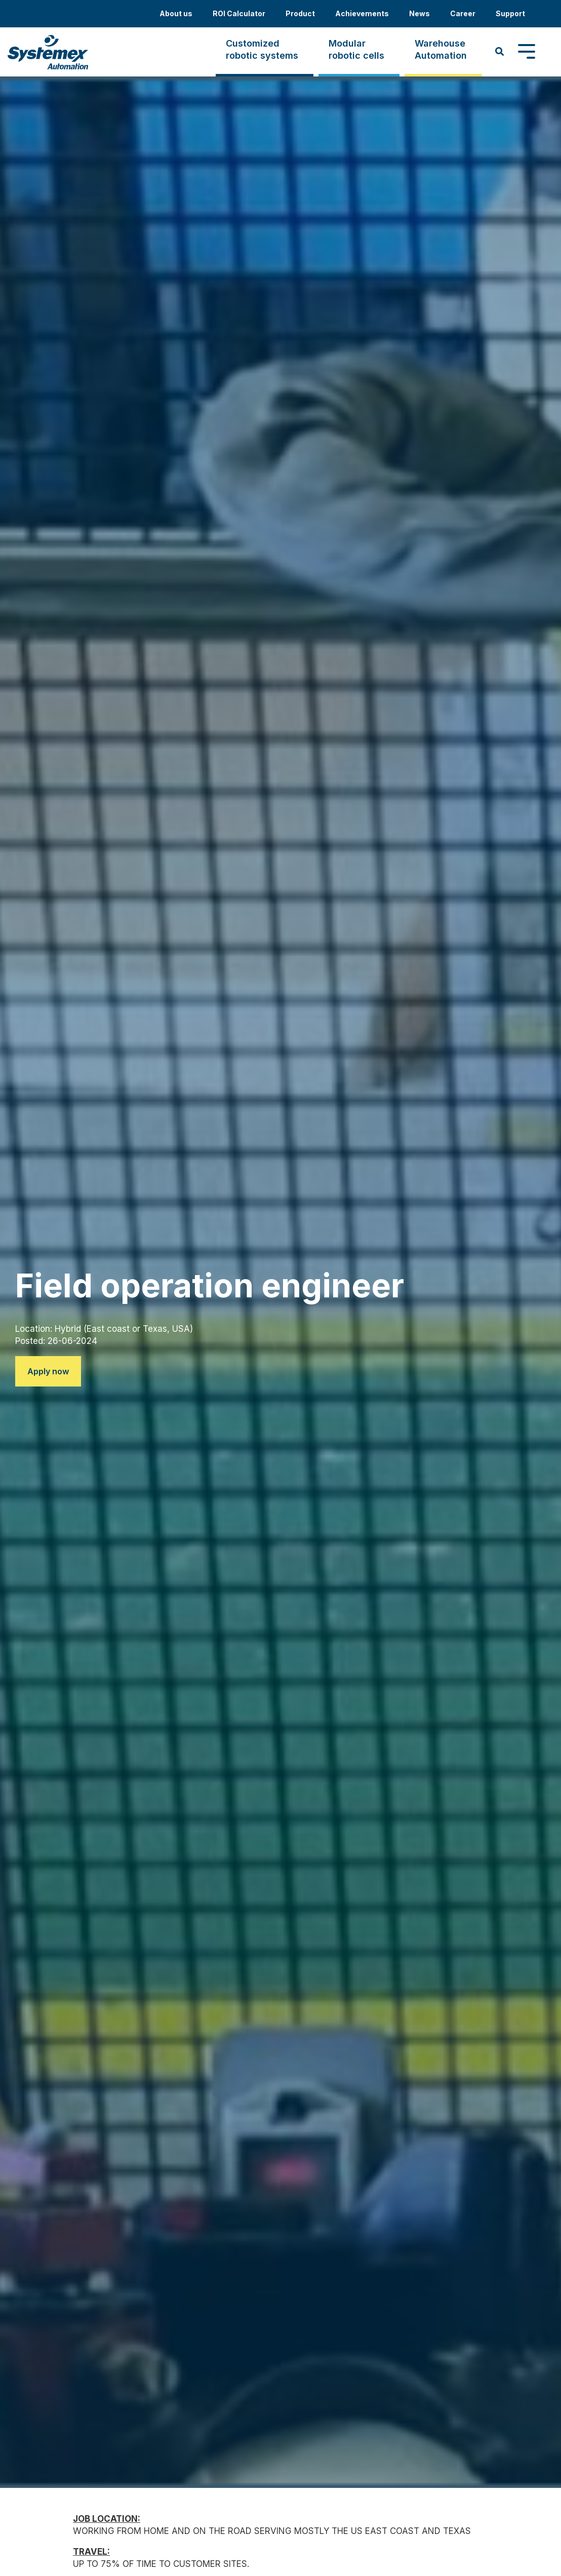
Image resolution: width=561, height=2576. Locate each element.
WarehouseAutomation (441, 49)
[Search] (500, 52)
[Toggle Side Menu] (526, 50)
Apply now (48, 1371)
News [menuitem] (419, 13)
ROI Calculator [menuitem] (239, 13)
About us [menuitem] (175, 13)
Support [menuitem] (510, 13)
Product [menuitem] (300, 13)
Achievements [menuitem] (362, 13)
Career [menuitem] (462, 13)
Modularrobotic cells (356, 49)
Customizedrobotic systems (262, 49)
